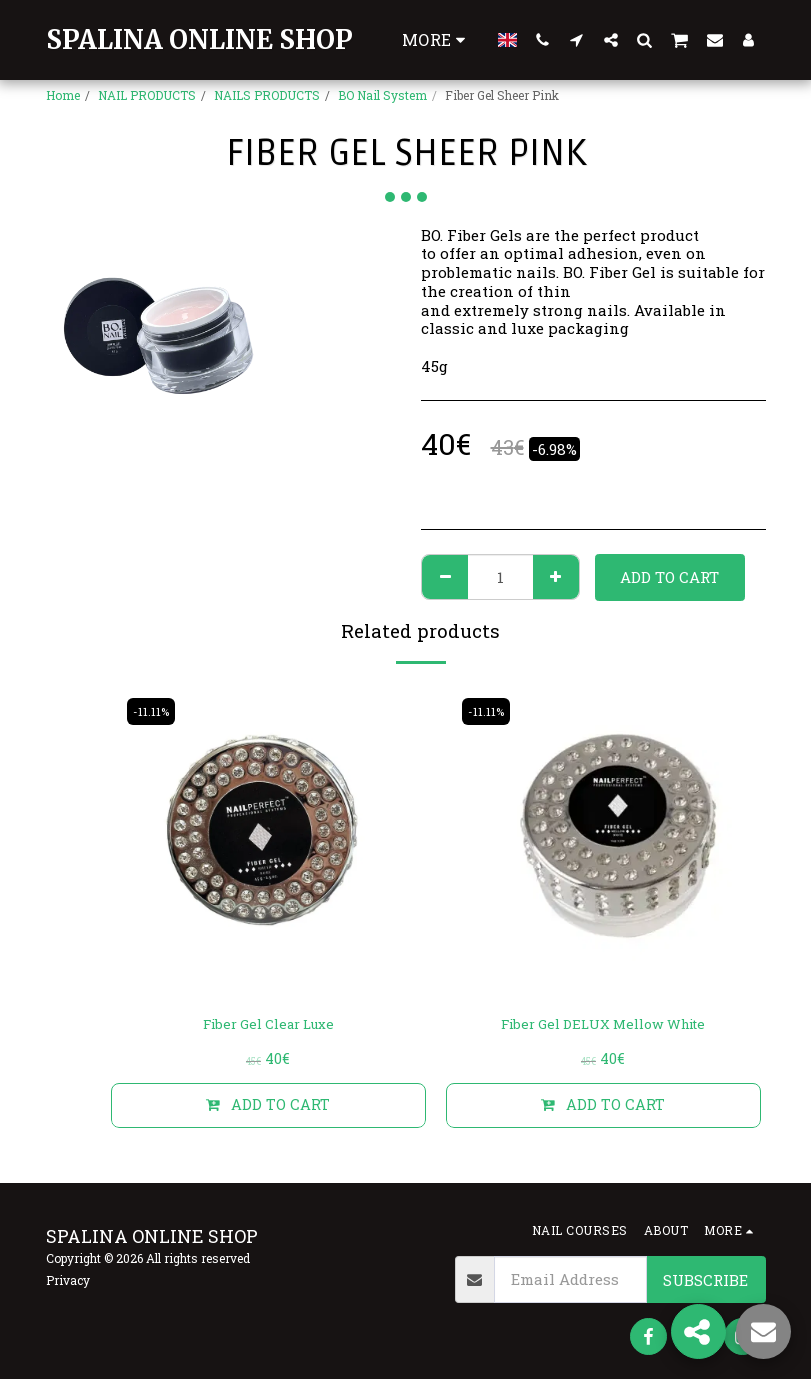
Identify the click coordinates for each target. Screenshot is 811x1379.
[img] (268, 841)
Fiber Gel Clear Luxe (268, 1026)
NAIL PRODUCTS (147, 95)
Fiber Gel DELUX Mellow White (603, 1026)
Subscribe (705, 1280)
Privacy (68, 1280)
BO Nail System (382, 95)
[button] (543, 39)
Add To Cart (669, 577)
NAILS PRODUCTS (267, 95)
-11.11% (153, 711)
